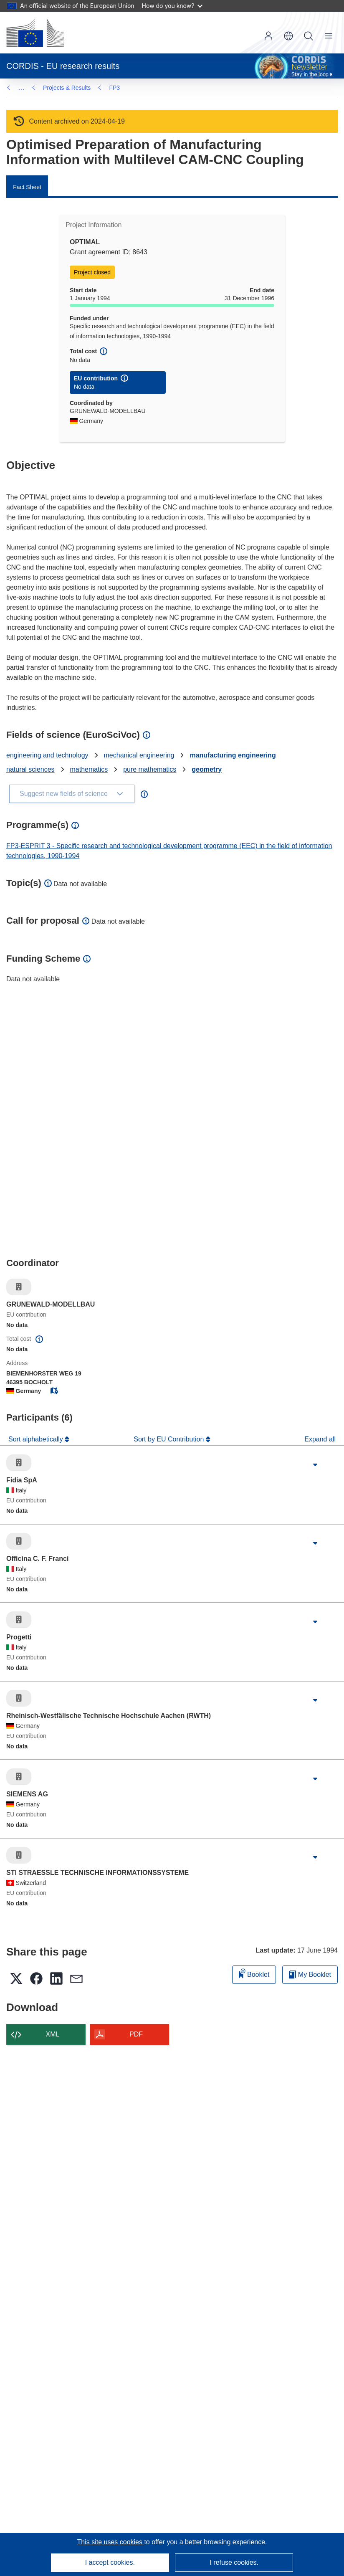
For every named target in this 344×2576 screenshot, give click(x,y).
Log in (268, 36)
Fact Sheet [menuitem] (27, 187)
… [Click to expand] (21, 87)
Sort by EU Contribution (170, 1439)
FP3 (48, 87)
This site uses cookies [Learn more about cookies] (110, 2542)
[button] (288, 36)
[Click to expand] (315, 1464)
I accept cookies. (110, 2562)
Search (309, 36)
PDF (136, 2034)
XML (53, 2034)
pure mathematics (149, 769)
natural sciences (30, 769)
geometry (207, 769)
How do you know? (172, 5)
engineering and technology (47, 755)
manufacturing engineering (233, 755)
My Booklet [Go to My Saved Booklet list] (310, 1974)
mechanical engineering (139, 755)
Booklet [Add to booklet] (254, 1973)
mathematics (89, 769)
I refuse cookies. (234, 2562)
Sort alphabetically (36, 1439)
